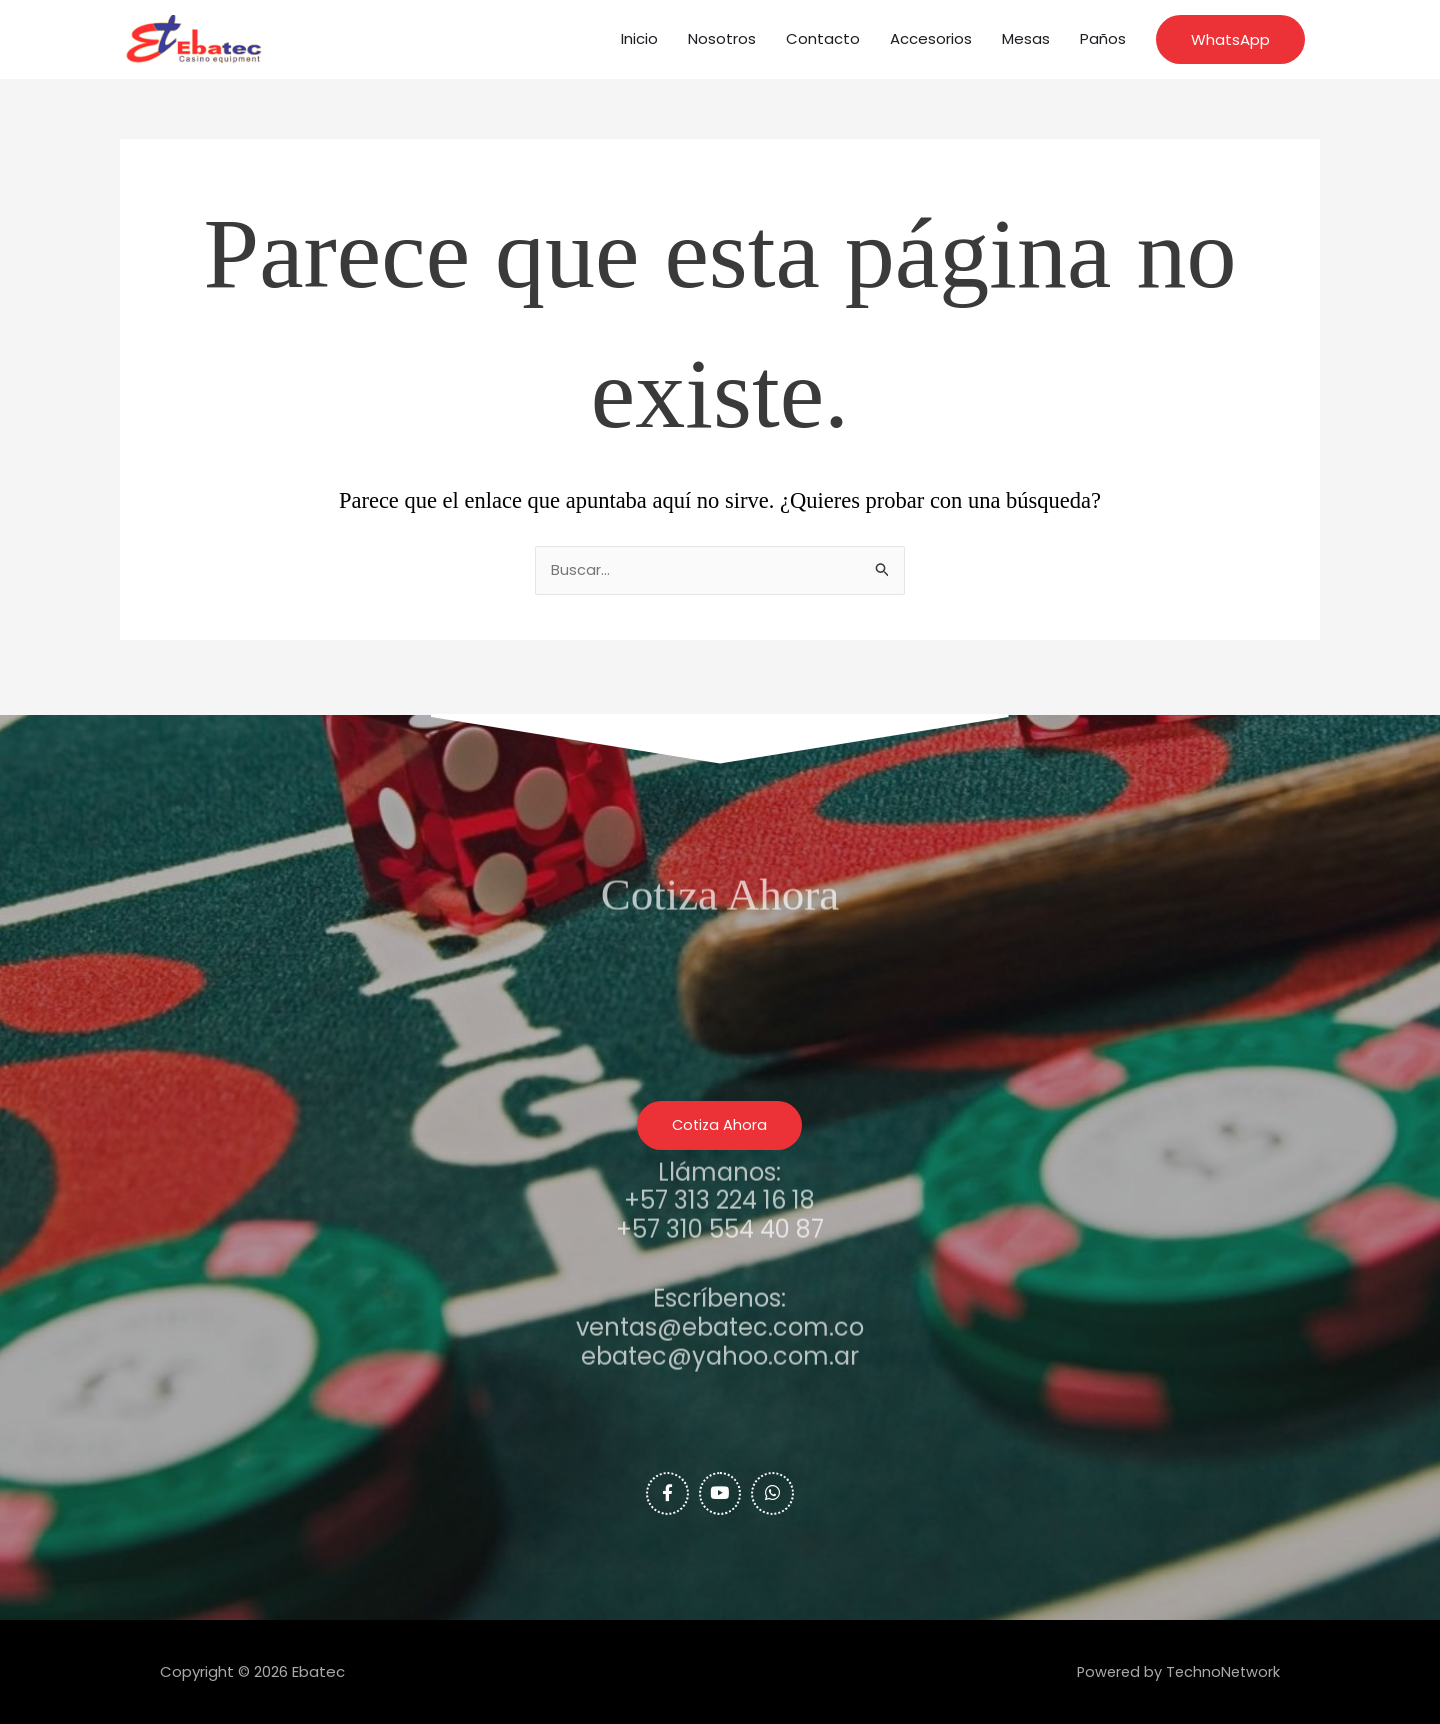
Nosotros (722, 44)
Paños (1103, 44)
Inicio (639, 44)
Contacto (823, 44)
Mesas (1026, 44)
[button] (1230, 45)
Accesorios (931, 44)
